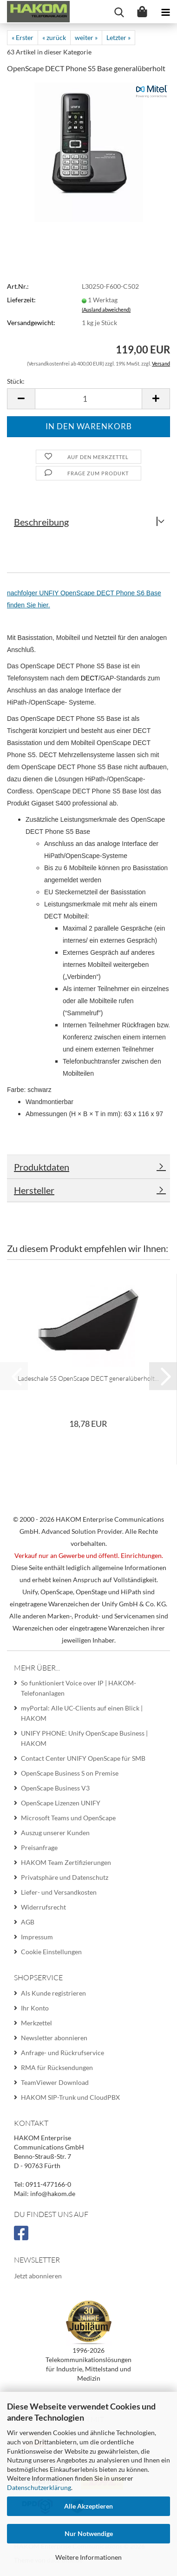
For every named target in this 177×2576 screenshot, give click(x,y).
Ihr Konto (35, 2008)
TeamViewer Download (55, 2082)
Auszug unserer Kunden (55, 1833)
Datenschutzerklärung (39, 2487)
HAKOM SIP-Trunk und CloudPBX (70, 2097)
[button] (21, 398)
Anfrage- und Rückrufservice (62, 2053)
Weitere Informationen (88, 2557)
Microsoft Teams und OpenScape (68, 1818)
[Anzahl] (88, 398)
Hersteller (34, 1190)
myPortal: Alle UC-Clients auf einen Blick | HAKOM (82, 1713)
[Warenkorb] (142, 11)
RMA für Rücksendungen (57, 2067)
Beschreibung (41, 521)
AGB (27, 1922)
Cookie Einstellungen (51, 1952)
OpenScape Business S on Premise (69, 1773)
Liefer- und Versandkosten (59, 1892)
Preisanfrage (39, 1847)
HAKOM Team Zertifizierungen (66, 1862)
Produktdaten (41, 1166)
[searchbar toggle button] (119, 11)
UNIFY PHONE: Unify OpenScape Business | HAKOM (84, 1738)
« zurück (54, 37)
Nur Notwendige (89, 2533)
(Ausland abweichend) (106, 309)
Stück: (16, 381)
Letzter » (118, 37)
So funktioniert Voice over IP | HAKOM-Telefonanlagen (78, 1688)
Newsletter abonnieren (54, 2038)
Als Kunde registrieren (53, 1993)
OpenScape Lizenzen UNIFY (60, 1803)
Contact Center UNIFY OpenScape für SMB (83, 1758)
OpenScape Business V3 (55, 1788)
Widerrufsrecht (43, 1907)
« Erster (22, 37)
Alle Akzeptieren (88, 2506)
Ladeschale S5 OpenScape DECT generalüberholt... (88, 1378)
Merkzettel (36, 2023)
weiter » (86, 37)
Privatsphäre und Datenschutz (64, 1877)
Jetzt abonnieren (38, 2276)
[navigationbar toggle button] (165, 11)
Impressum (37, 1937)
